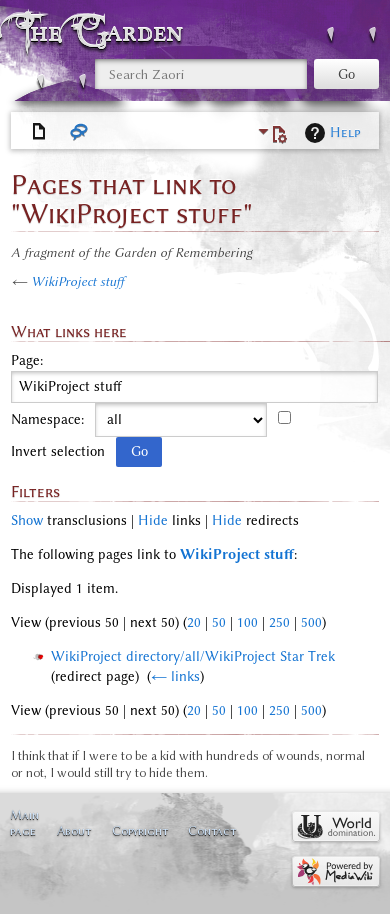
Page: (27, 361)
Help (345, 132)
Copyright (140, 830)
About (74, 830)
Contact (212, 830)
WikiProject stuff (77, 281)
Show (27, 520)
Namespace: (47, 420)
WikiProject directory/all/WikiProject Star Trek (193, 656)
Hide (153, 520)
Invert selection (58, 452)
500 (311, 622)
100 (247, 622)
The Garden (104, 31)
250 (279, 622)
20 (194, 622)
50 (219, 622)
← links (175, 676)
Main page (24, 822)
